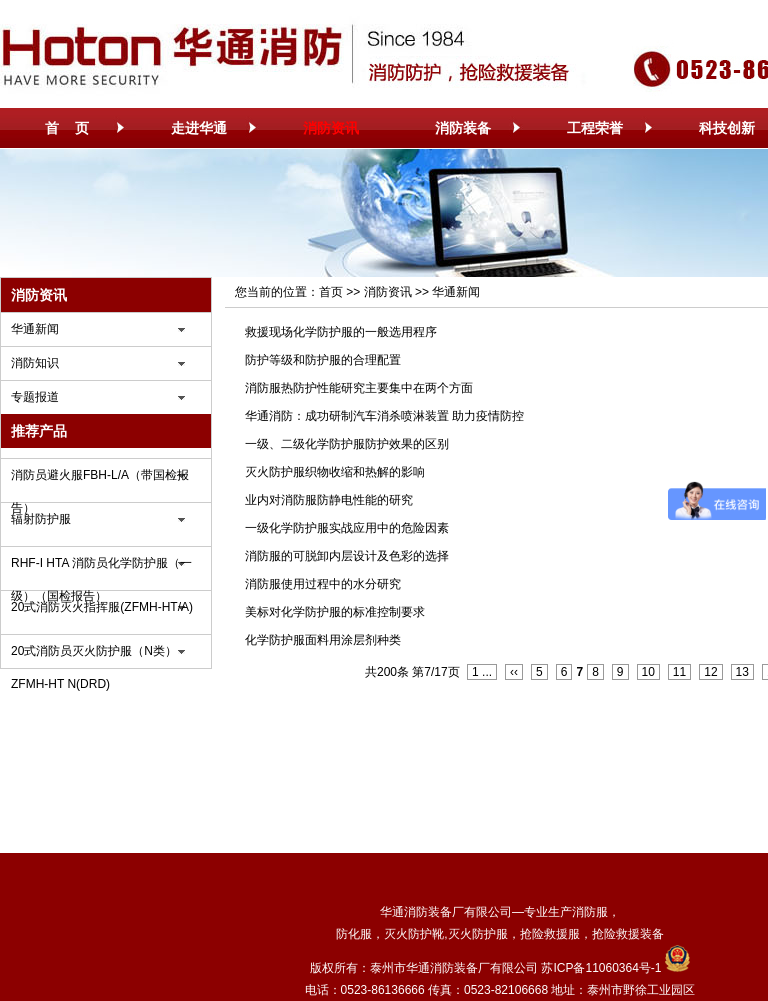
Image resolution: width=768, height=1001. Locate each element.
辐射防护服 (41, 519)
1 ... (482, 672)
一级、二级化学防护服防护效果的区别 (347, 444)
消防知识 (35, 363)
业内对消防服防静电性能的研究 (329, 500)
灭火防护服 (478, 934)
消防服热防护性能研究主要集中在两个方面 (359, 388)
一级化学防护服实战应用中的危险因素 (347, 528)
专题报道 (35, 397)
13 (742, 672)
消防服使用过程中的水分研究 (323, 584)
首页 (331, 292)
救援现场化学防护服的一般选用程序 (341, 332)
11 (679, 672)
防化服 (354, 934)
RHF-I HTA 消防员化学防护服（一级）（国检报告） (101, 568)
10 (648, 672)
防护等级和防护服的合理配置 (323, 360)
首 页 (67, 128)
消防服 (590, 912)
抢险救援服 (550, 934)
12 (710, 672)
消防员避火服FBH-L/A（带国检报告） (100, 480)
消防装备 (463, 128)
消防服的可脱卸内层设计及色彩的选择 (347, 556)
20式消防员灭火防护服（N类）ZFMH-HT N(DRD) (94, 656)
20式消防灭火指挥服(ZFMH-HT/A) (102, 607)
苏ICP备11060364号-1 (601, 968)
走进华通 (199, 128)
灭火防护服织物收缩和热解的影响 (335, 472)
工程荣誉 (595, 128)
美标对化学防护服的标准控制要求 (335, 612)
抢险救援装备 (628, 934)
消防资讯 (331, 128)
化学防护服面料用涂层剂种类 (323, 640)
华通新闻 (35, 329)
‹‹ (514, 672)
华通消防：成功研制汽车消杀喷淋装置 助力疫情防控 (384, 416)
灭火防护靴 (414, 934)
